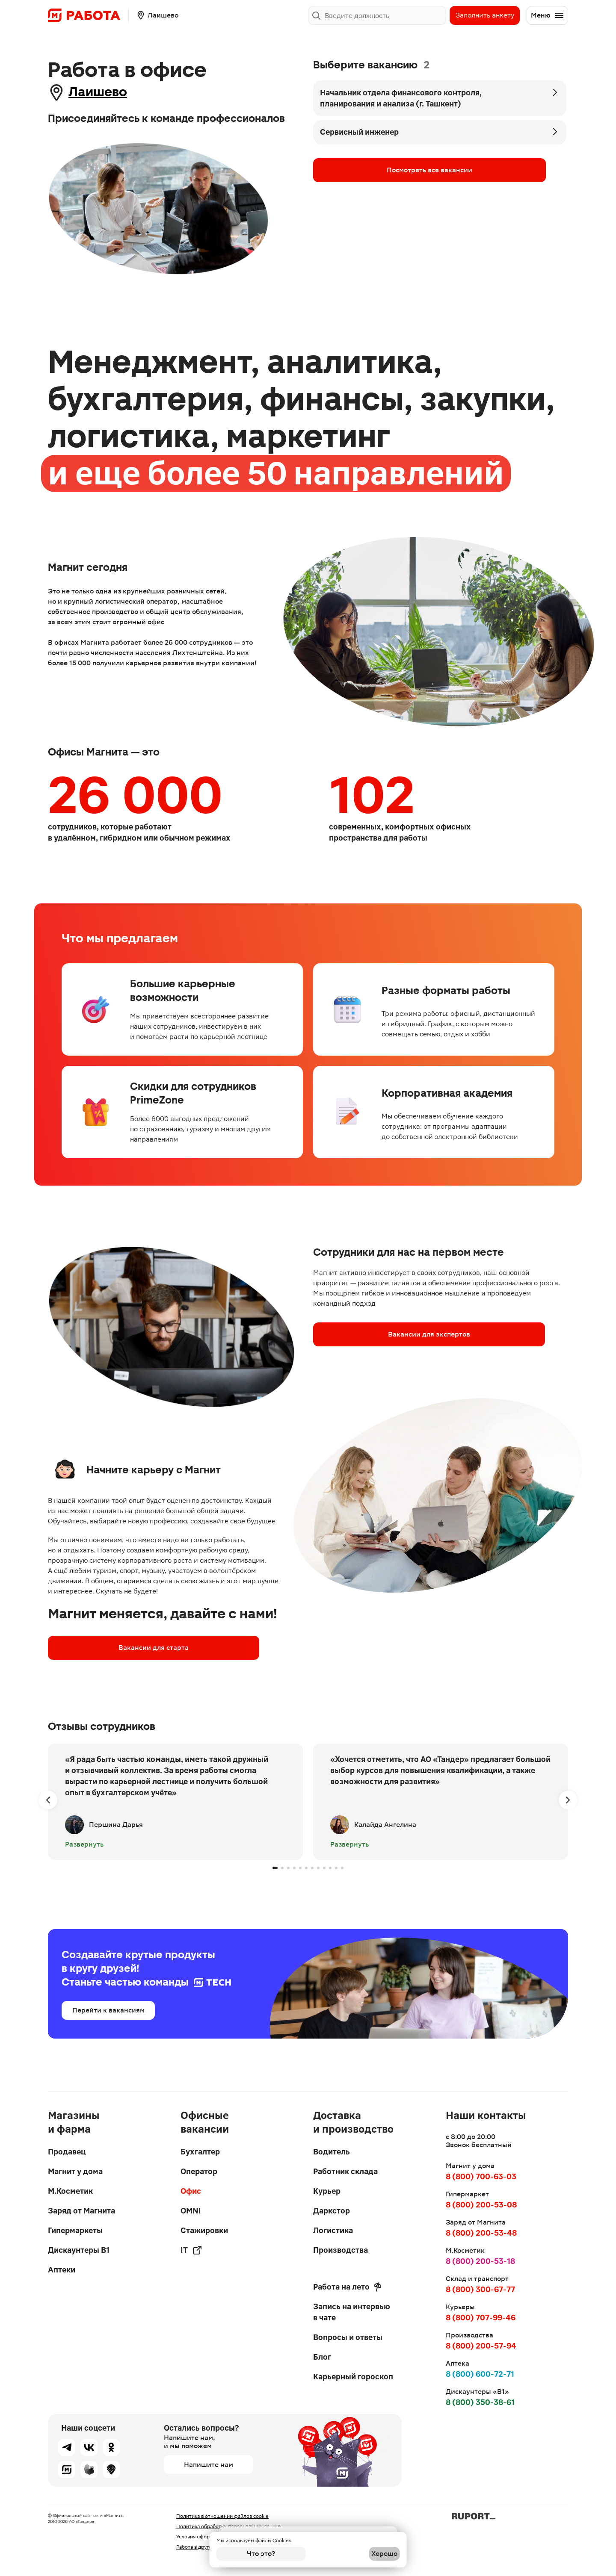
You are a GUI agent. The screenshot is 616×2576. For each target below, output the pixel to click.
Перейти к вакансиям (108, 2011)
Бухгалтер (200, 2151)
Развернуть (84, 1845)
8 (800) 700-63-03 (481, 2176)
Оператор (199, 2171)
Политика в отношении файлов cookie (222, 2516)
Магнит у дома (75, 2171)
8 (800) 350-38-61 (480, 2402)
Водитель (331, 2151)
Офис (191, 2191)
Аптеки (61, 2269)
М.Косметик (70, 2191)
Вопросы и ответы (347, 2337)
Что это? (261, 2553)
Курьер (327, 2191)
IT (191, 2250)
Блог (322, 2356)
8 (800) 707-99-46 (480, 2317)
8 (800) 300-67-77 (480, 2289)
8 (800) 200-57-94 (481, 2345)
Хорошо (355, 2553)
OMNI (191, 2210)
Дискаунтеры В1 (79, 2250)
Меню (547, 15)
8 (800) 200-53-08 (481, 2205)
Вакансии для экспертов (363, 1335)
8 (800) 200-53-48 (481, 2233)
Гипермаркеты (75, 2230)
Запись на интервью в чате (351, 2312)
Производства (340, 2250)
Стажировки (204, 2230)
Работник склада (345, 2171)
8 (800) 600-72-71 (480, 2373)
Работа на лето (347, 2287)
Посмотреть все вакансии (365, 170)
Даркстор (331, 2210)
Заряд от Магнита (81, 2210)
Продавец (67, 2151)
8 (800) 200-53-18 (480, 2261)
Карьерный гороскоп (353, 2376)
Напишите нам (208, 2465)
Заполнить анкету (485, 15)
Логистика (333, 2230)
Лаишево (107, 92)
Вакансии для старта (97, 1649)
